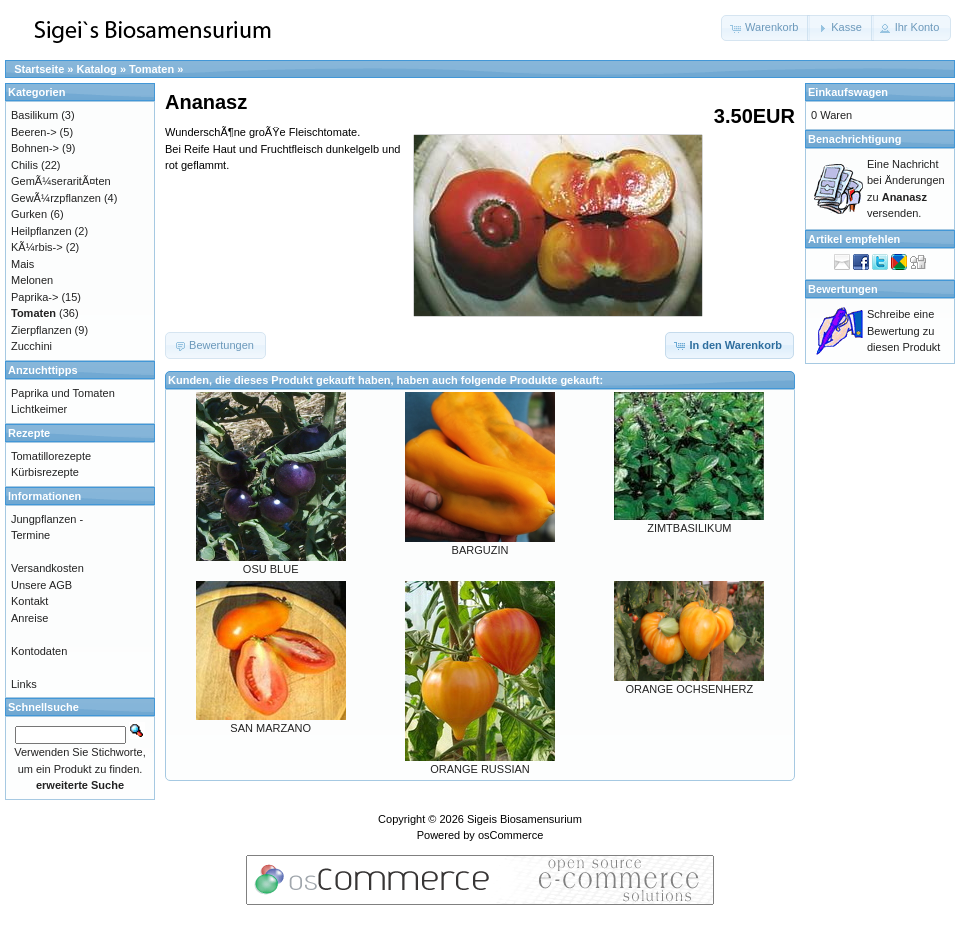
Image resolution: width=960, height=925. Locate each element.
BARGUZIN (480, 550)
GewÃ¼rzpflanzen (56, 198)
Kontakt (29, 601)
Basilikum (34, 115)
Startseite (39, 69)
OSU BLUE (271, 569)
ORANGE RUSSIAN (480, 769)
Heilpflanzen (41, 231)
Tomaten (151, 69)
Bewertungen (843, 289)
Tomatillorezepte (51, 456)
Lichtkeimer (39, 409)
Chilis (24, 165)
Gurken (29, 214)
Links (24, 684)
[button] (765, 28)
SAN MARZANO (270, 728)
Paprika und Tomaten (63, 393)
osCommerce (510, 835)
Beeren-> (34, 132)
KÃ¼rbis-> (37, 247)
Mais (22, 264)
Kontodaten (39, 651)
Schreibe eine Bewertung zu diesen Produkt (903, 330)
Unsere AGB (41, 585)
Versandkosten (47, 568)
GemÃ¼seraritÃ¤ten (61, 181)
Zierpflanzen (41, 330)
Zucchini (31, 346)
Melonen (32, 280)
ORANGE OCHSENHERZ (689, 689)
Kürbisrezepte (45, 472)
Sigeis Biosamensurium (524, 819)
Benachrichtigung (855, 139)
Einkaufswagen (848, 92)
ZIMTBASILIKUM (689, 528)
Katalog (97, 69)
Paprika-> (34, 297)
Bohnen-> (35, 148)
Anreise (29, 618)
